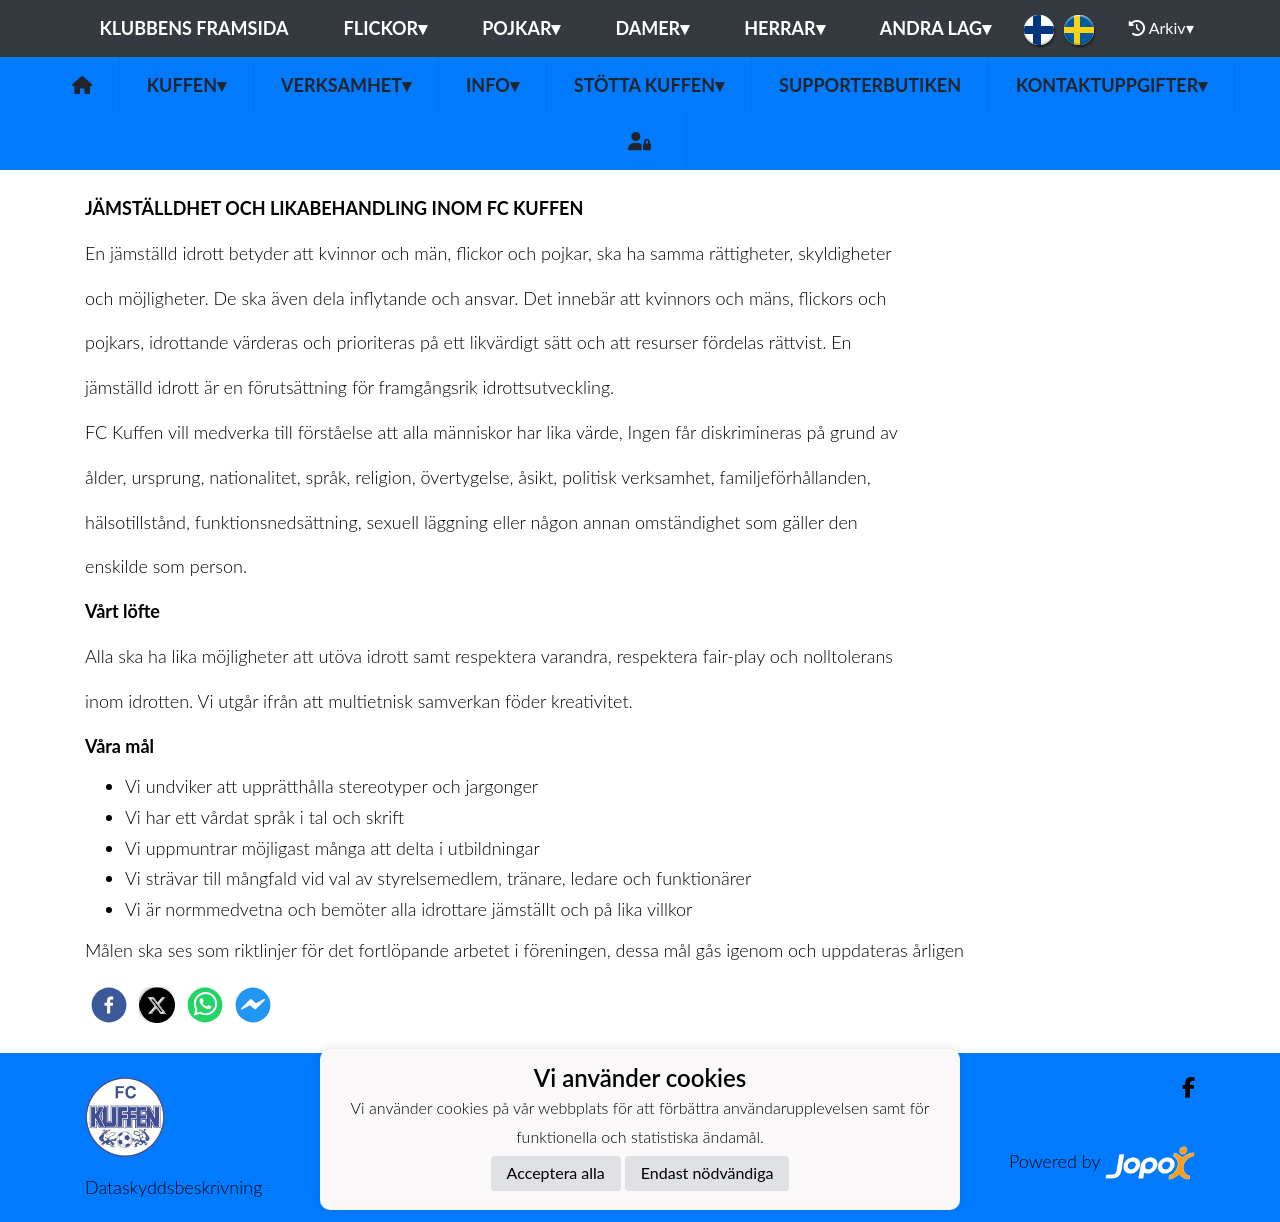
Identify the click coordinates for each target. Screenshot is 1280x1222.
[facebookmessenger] (253, 1005)
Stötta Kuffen (649, 85)
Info (492, 85)
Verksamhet (346, 85)
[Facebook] (1180, 1087)
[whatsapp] (205, 1005)
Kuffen (186, 85)
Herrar (784, 28)
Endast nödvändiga (707, 1172)
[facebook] (109, 1005)
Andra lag (935, 28)
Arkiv (1161, 28)
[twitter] (157, 1005)
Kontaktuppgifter (1111, 85)
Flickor (386, 28)
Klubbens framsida (193, 28)
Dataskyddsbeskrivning (173, 1187)
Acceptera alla (556, 1172)
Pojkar (521, 28)
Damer (652, 28)
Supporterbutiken (870, 85)
